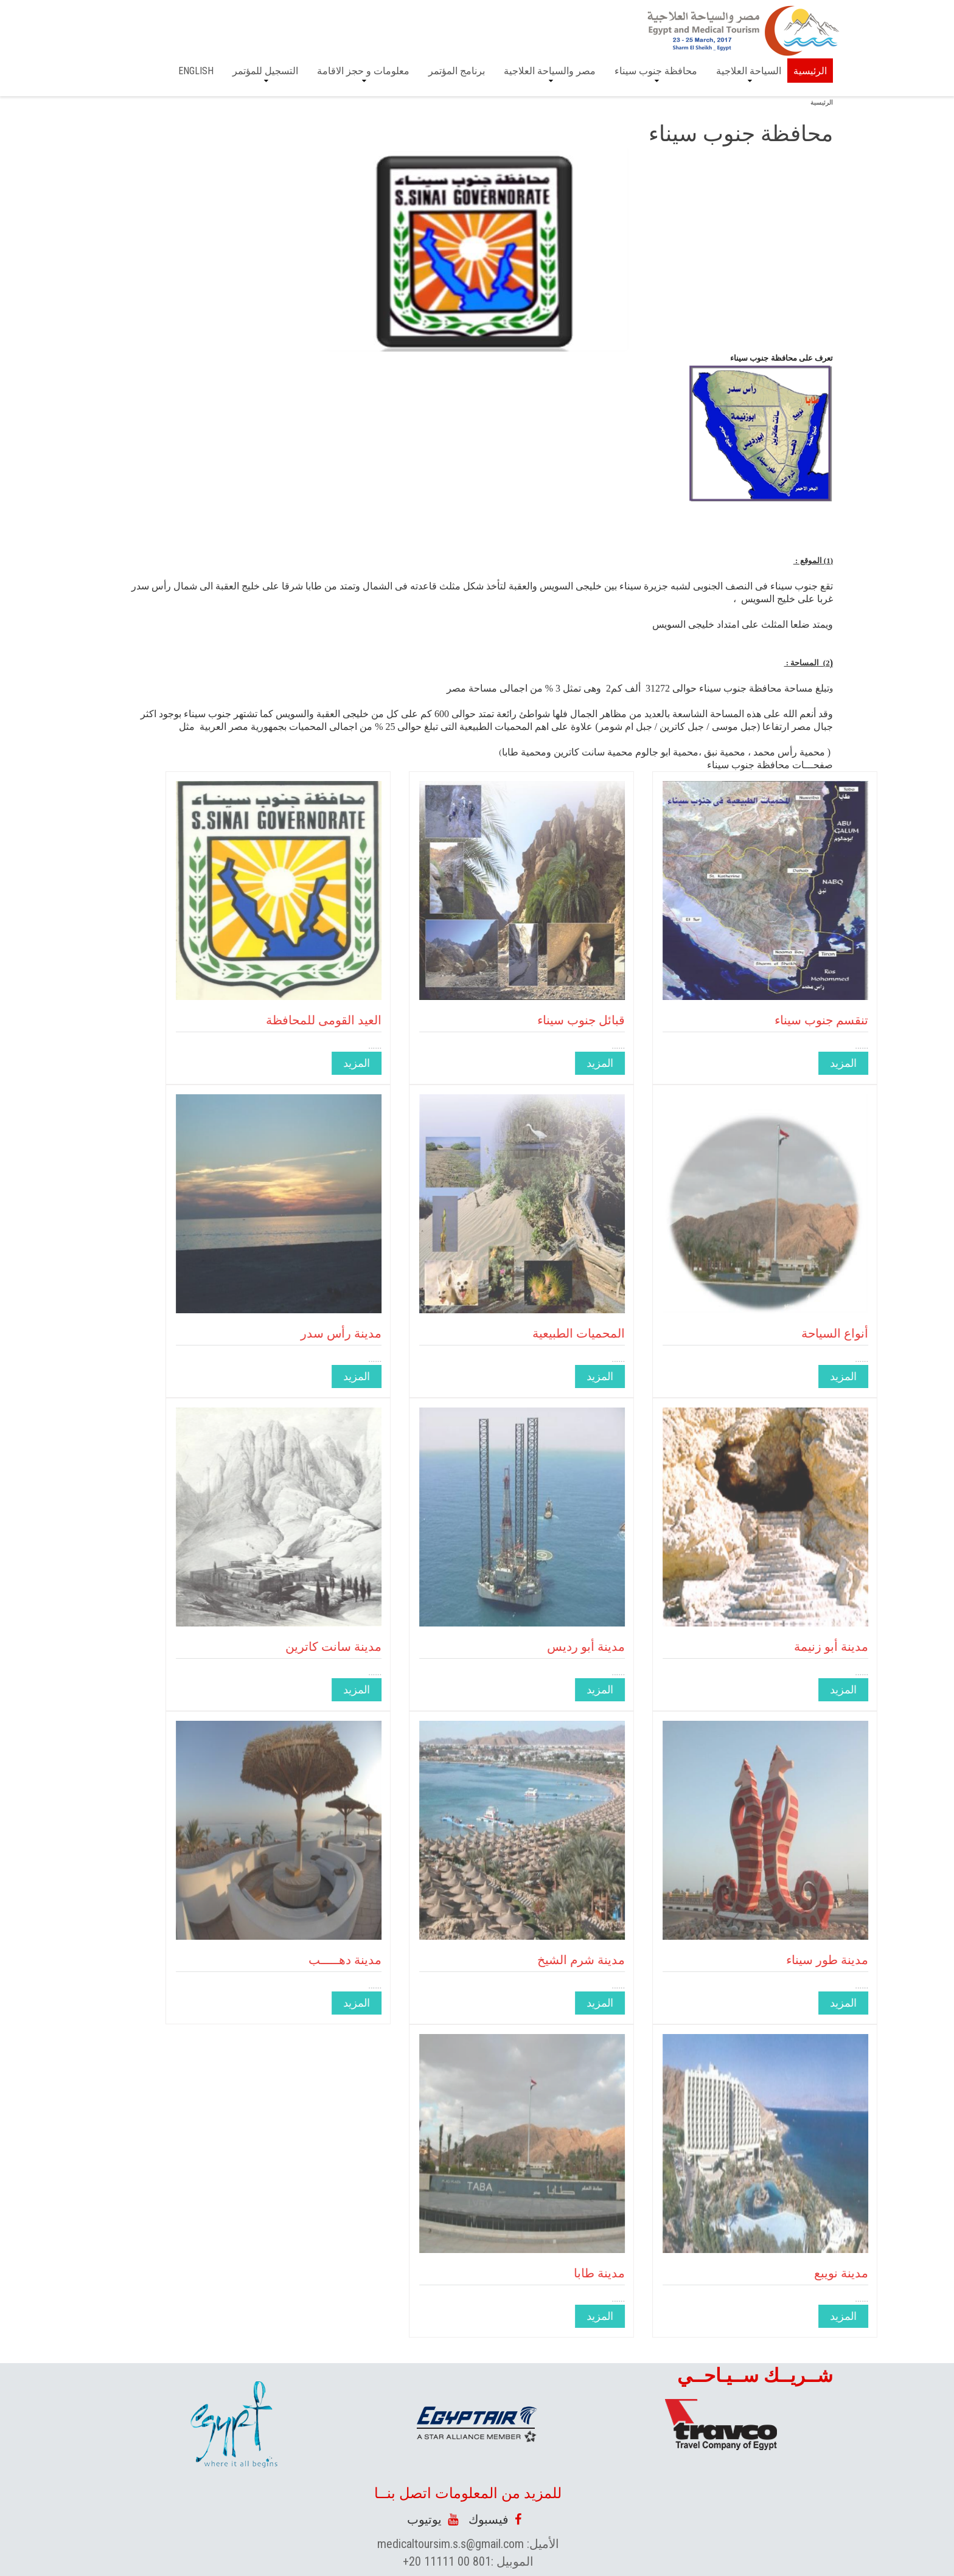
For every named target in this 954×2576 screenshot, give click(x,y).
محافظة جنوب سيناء (656, 71)
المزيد (705, 1063)
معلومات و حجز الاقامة (363, 71)
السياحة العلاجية (748, 71)
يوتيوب (432, 2519)
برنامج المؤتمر (456, 71)
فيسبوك (494, 2519)
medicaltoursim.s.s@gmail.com (450, 2543)
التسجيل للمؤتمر (265, 71)
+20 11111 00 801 (447, 2561)
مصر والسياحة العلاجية (550, 71)
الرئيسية (810, 71)
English (196, 71)
